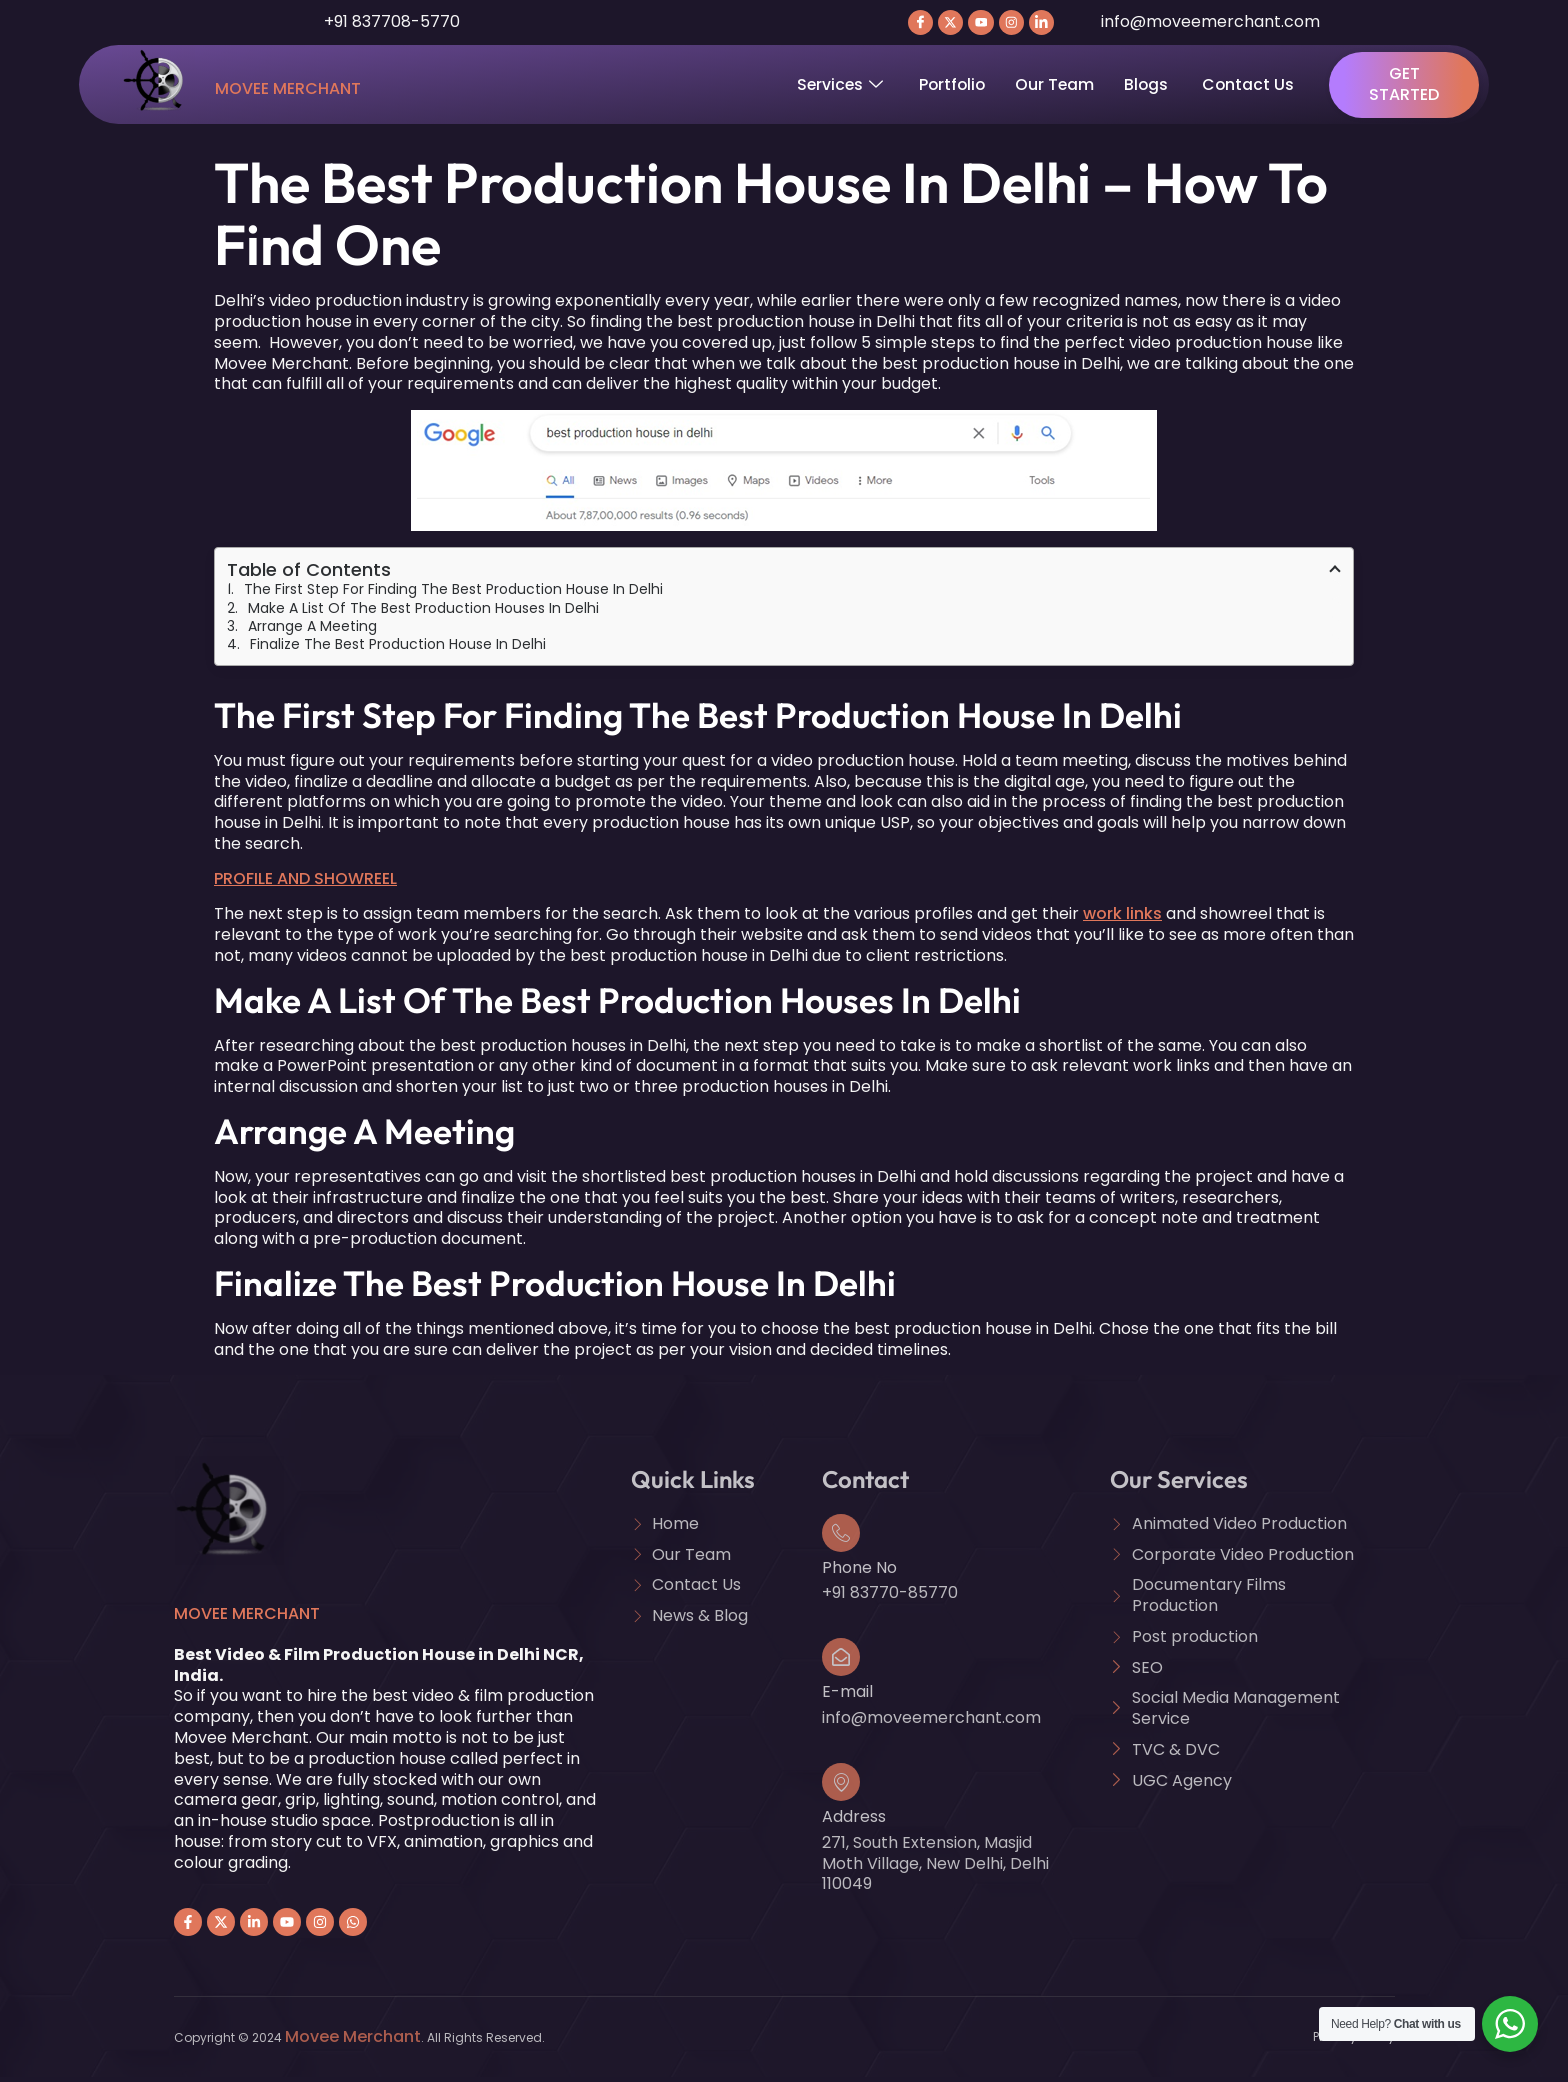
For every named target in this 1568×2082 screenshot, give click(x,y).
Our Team (1060, 88)
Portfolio (955, 88)
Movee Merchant (288, 93)
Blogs (1154, 88)
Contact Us (1255, 88)
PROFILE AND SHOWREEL (305, 883)
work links (1122, 918)
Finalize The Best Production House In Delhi (398, 649)
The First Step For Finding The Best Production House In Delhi (453, 594)
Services (841, 88)
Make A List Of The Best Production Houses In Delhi (423, 612)
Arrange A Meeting (312, 631)
